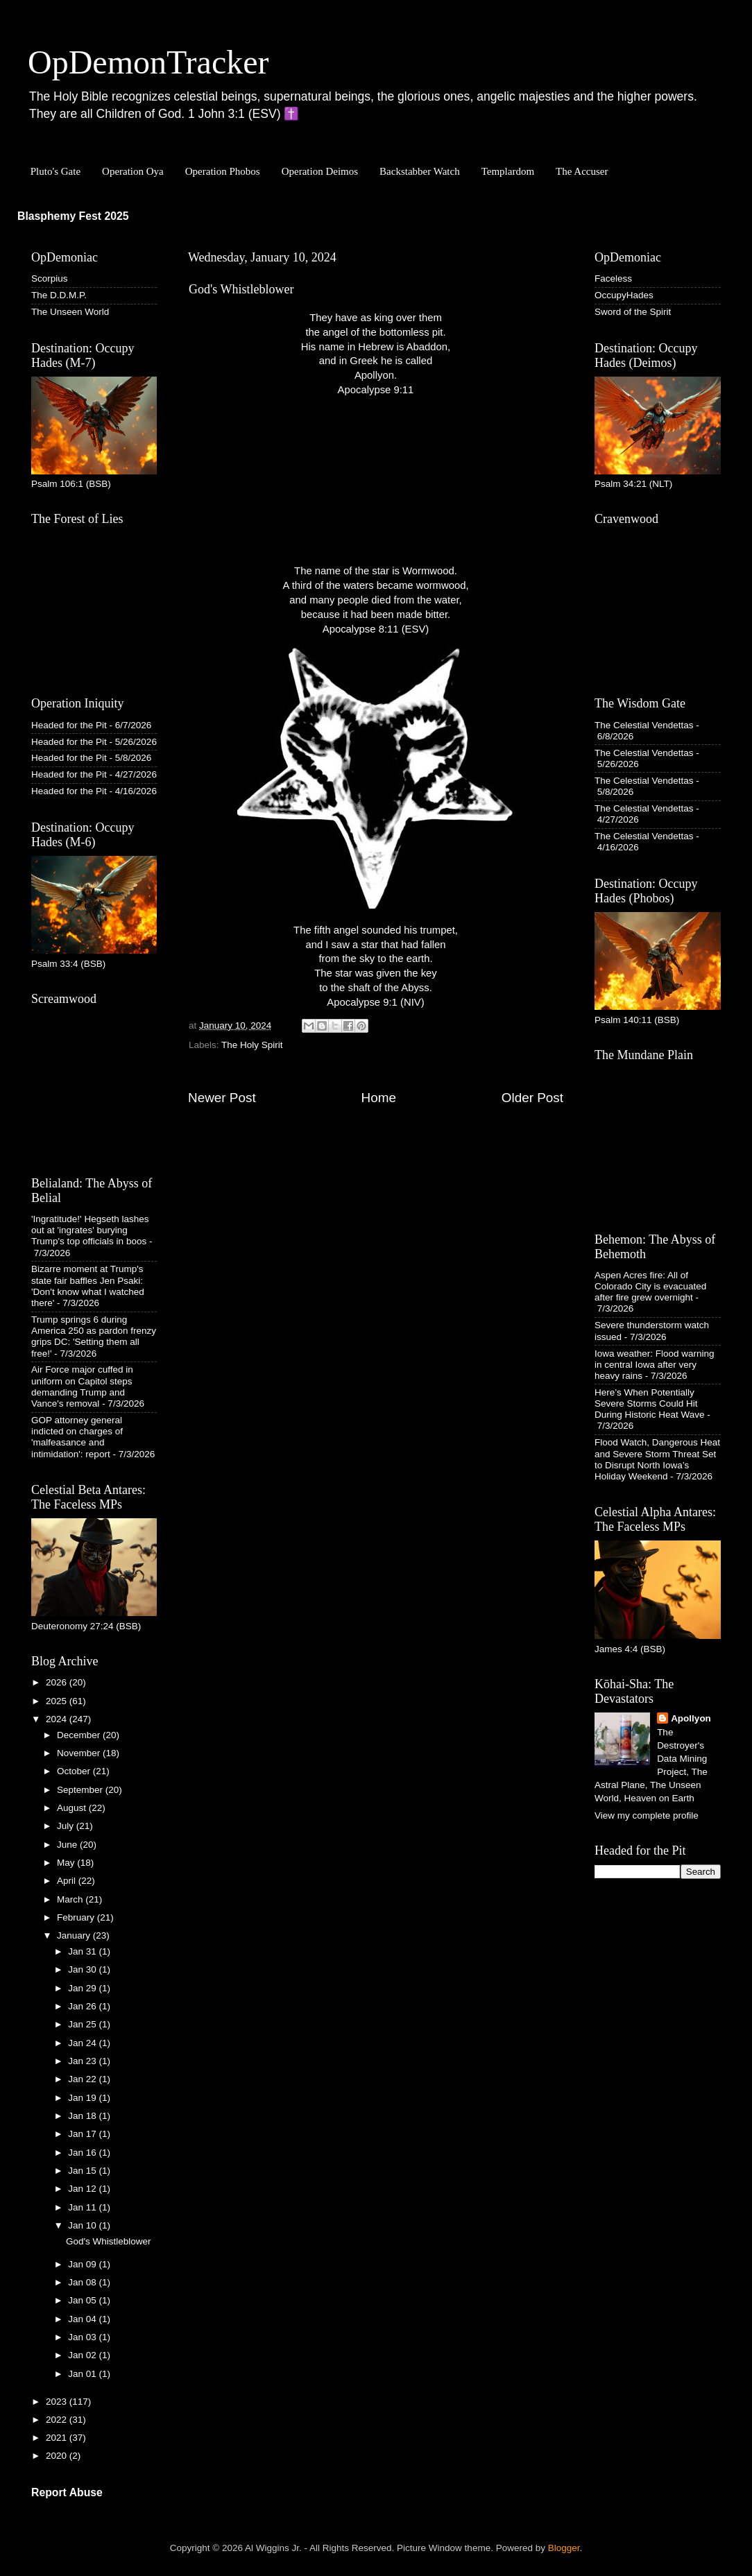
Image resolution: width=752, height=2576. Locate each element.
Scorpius (49, 278)
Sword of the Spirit (633, 312)
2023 (57, 2401)
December (80, 1735)
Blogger (564, 2548)
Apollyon (691, 1718)
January (75, 1935)
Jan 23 (83, 2061)
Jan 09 (83, 2264)
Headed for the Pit (69, 725)
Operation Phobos (222, 171)
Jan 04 (83, 2319)
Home (378, 1097)
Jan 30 (83, 1969)
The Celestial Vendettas (644, 725)
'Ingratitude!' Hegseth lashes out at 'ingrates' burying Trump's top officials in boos (90, 1230)
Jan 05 (83, 2300)
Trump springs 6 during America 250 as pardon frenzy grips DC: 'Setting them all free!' (93, 1336)
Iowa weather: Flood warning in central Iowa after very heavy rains (655, 1364)
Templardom (507, 171)
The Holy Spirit (252, 1045)
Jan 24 (83, 2043)
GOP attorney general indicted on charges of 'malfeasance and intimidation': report (77, 1437)
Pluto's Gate (55, 171)
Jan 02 (83, 2355)
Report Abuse (67, 2492)
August (73, 1808)
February (77, 1917)
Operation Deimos (320, 171)
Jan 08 (83, 2282)
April (67, 1880)
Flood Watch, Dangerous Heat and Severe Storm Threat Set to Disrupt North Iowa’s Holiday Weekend (657, 1459)
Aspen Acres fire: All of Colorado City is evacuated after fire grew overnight (650, 1286)
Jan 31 (83, 1951)
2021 (57, 2437)
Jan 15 (83, 2170)
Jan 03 (83, 2337)
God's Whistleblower (108, 2241)
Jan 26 (83, 2006)
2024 (57, 1719)
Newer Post (222, 1097)
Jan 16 (83, 2152)
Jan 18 (83, 2116)
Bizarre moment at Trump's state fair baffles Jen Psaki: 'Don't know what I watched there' (87, 1286)
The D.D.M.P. (59, 295)
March (71, 1899)
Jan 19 (83, 2098)
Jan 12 (83, 2188)
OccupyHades (624, 295)
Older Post (532, 1097)
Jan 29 (83, 1988)
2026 (57, 1682)
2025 (57, 1701)
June (68, 1844)
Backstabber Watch (419, 171)
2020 (57, 2455)
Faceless (613, 278)
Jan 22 (83, 2079)
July (66, 1826)
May (67, 1862)
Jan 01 (83, 2374)
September (81, 1790)
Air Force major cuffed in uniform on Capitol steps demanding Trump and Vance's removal (82, 1386)
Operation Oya (133, 171)
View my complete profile (647, 1815)
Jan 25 (83, 2024)
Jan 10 (83, 2225)
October (75, 1771)
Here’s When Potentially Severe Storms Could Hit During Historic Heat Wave (650, 1403)
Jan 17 (83, 2134)
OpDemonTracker (148, 62)
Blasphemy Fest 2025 (73, 216)
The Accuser (582, 171)
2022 (57, 2419)
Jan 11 (83, 2207)
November (80, 1753)
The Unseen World (70, 312)
